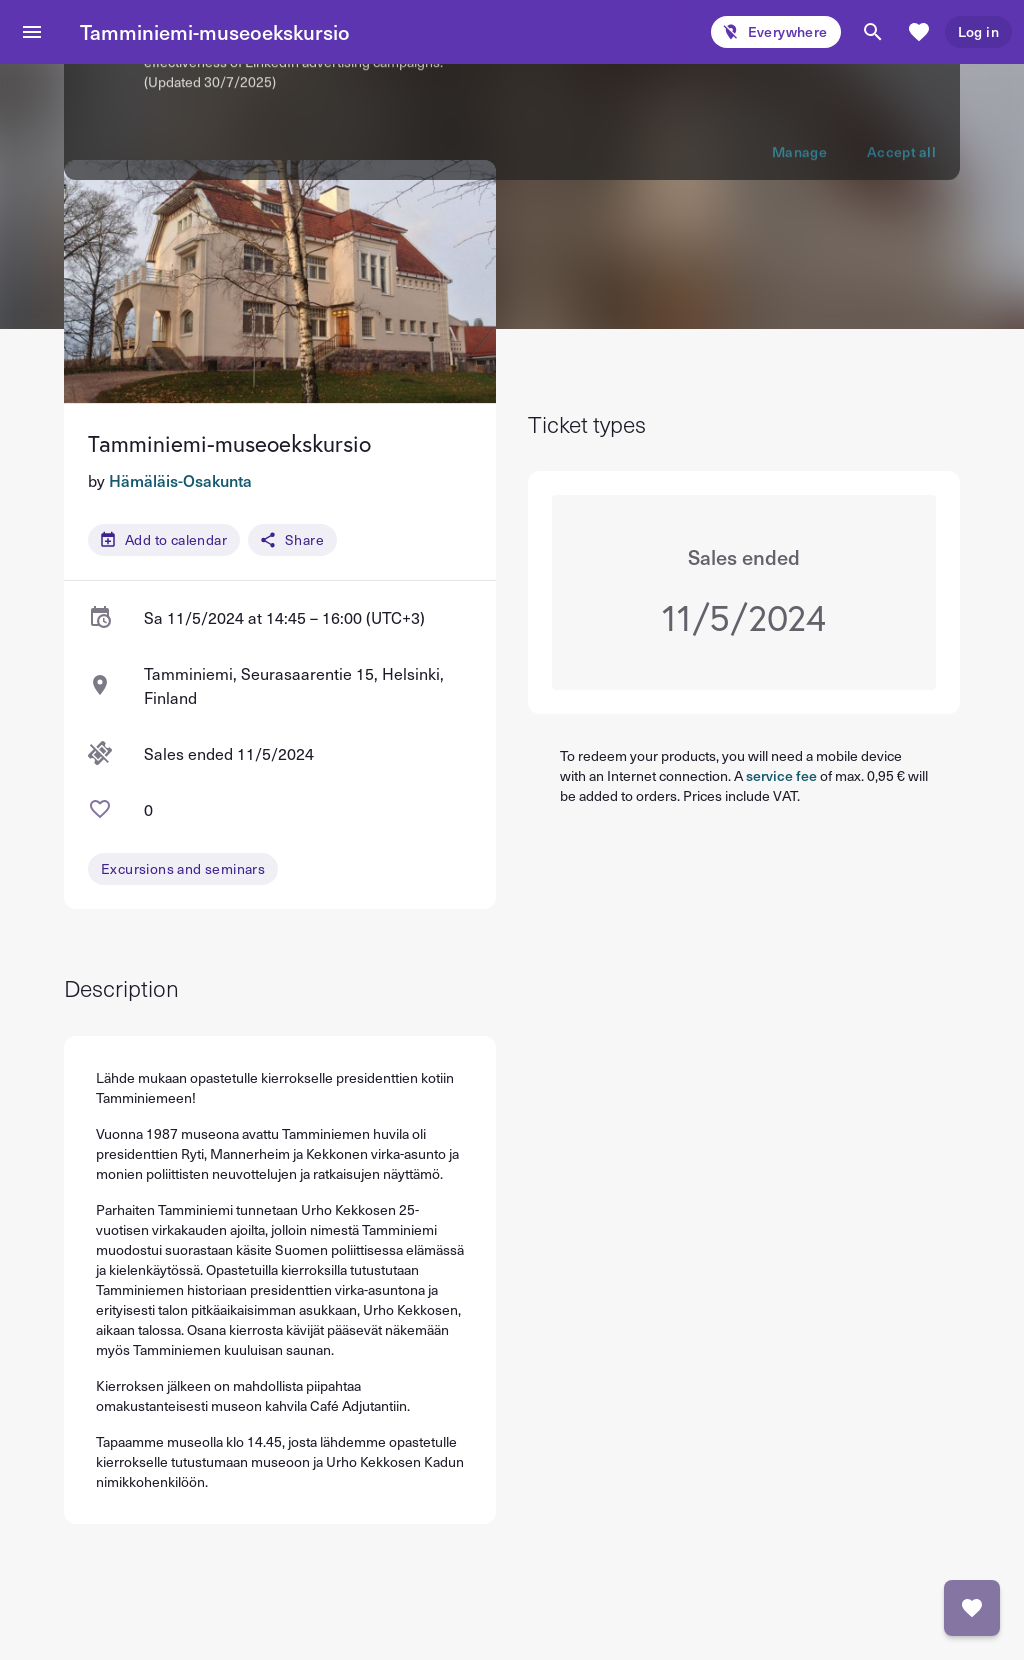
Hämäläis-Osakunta (180, 480)
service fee (781, 775)
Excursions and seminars (183, 868)
